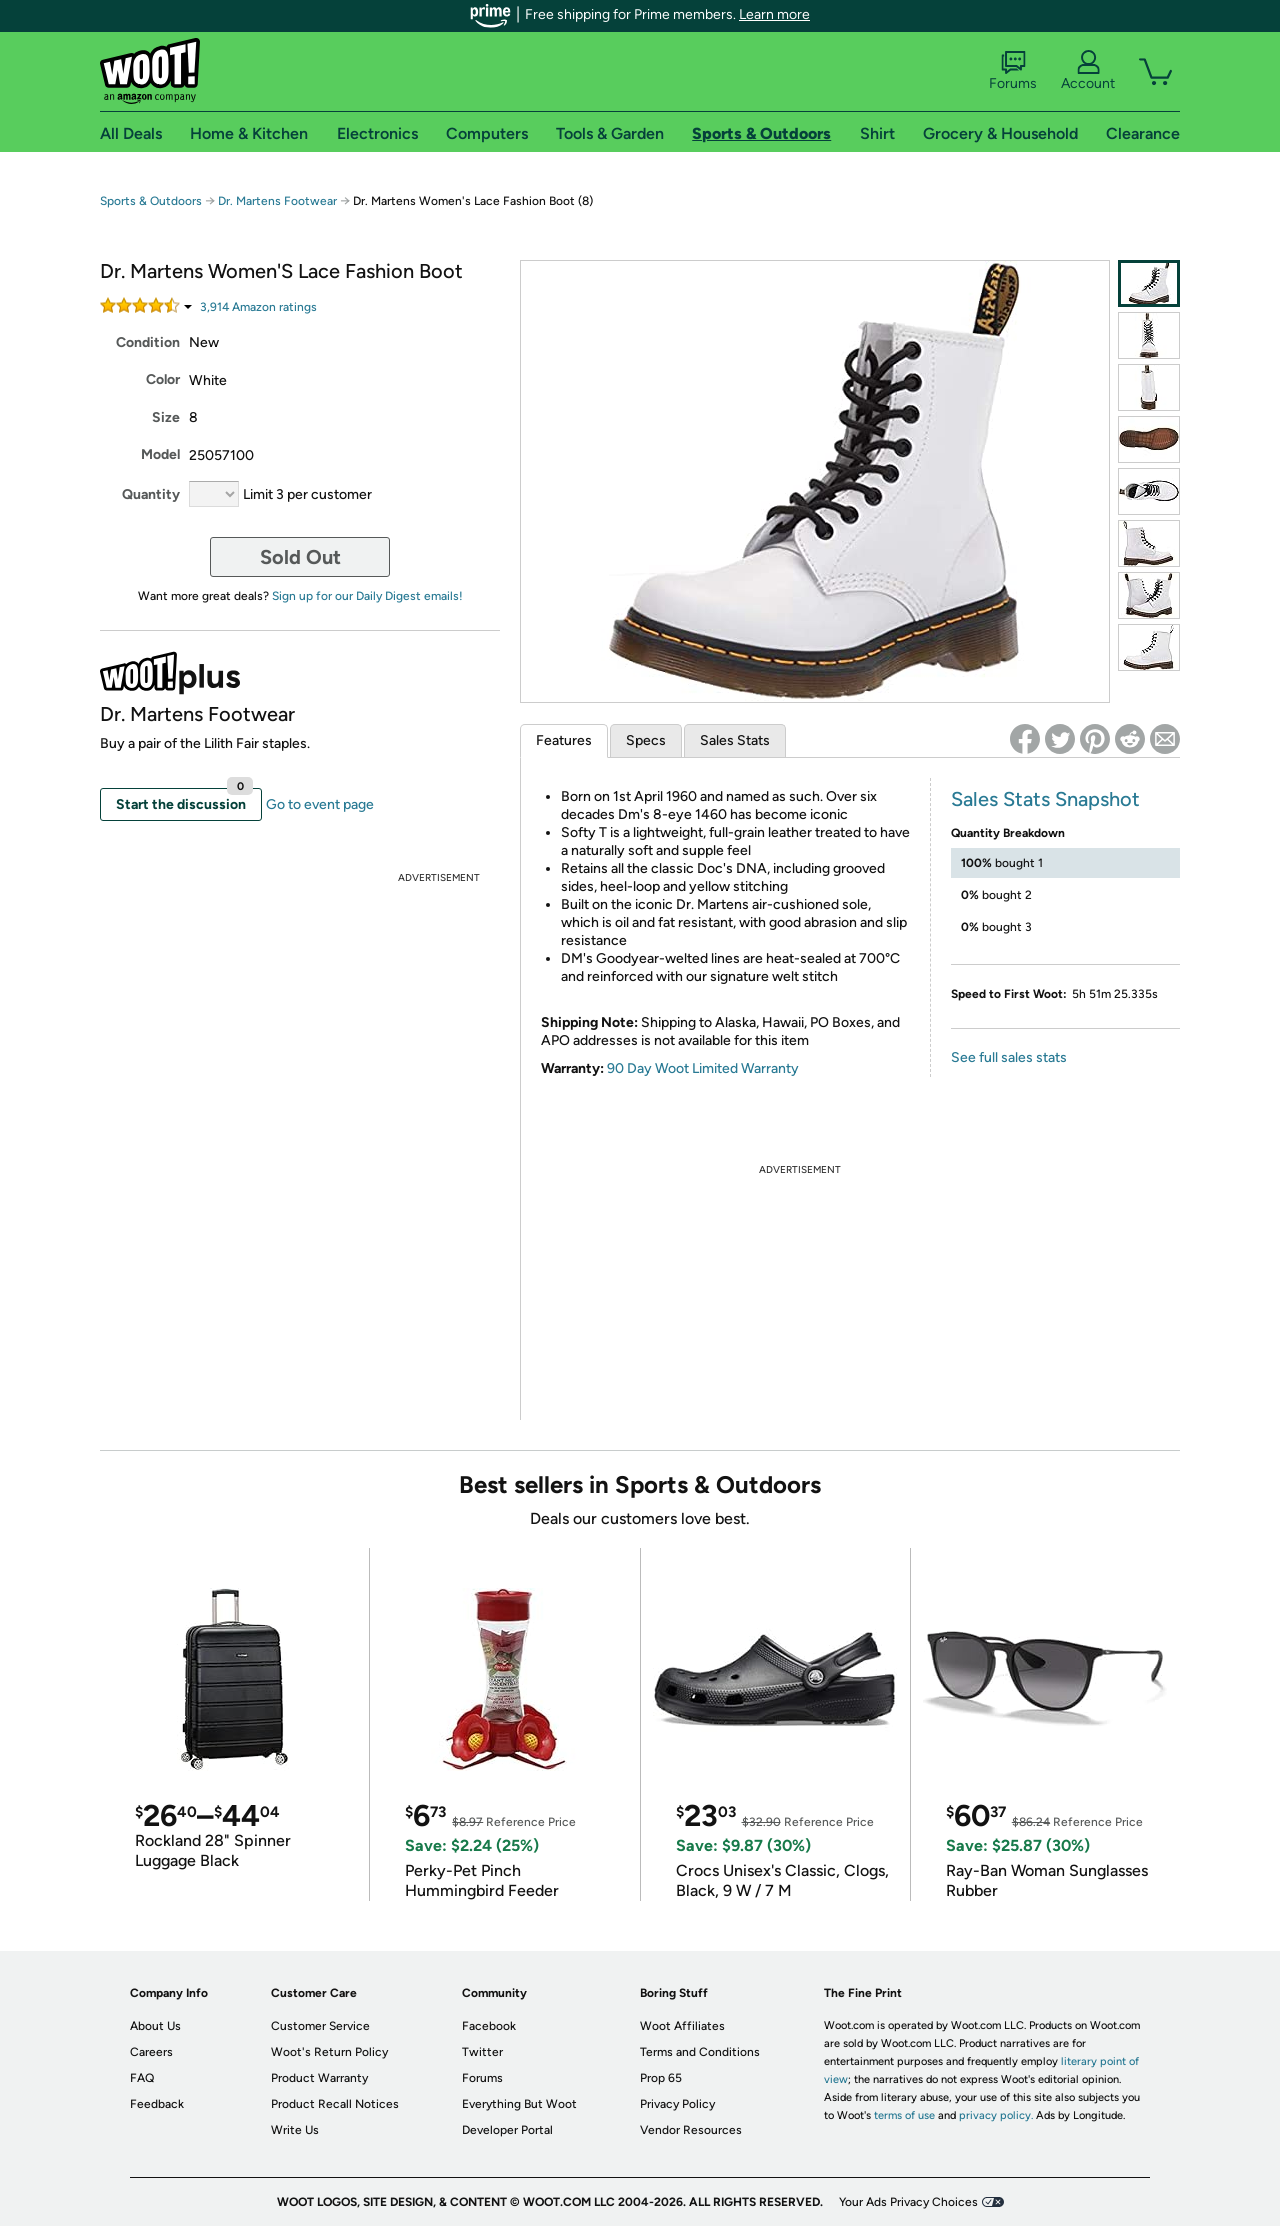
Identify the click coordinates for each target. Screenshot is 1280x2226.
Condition (148, 342)
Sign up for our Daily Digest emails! (367, 596)
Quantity (151, 494)
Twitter (482, 2052)
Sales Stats (735, 740)
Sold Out (300, 557)
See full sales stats (1009, 1057)
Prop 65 (661, 2078)
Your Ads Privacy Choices (908, 2202)
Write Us (295, 2130)
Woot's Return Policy (329, 2052)
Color (163, 379)
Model (160, 454)
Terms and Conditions (700, 2052)
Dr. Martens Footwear (277, 201)
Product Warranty (319, 2078)
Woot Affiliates (682, 2026)
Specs (646, 740)
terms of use (904, 2115)
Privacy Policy (677, 2104)
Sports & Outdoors (151, 201)
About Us (155, 2026)
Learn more (774, 14)
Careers (151, 2052)
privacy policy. (996, 2115)
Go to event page (320, 804)
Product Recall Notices (335, 2104)
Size (166, 417)
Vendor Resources (691, 2130)
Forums (1013, 71)
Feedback (157, 2104)
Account (1088, 71)
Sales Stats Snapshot (1045, 799)
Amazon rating (258, 307)
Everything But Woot (519, 2104)
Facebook (489, 2026)
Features (564, 740)
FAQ (142, 2078)
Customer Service (320, 2026)
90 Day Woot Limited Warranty (703, 1068)
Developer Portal (507, 2130)
